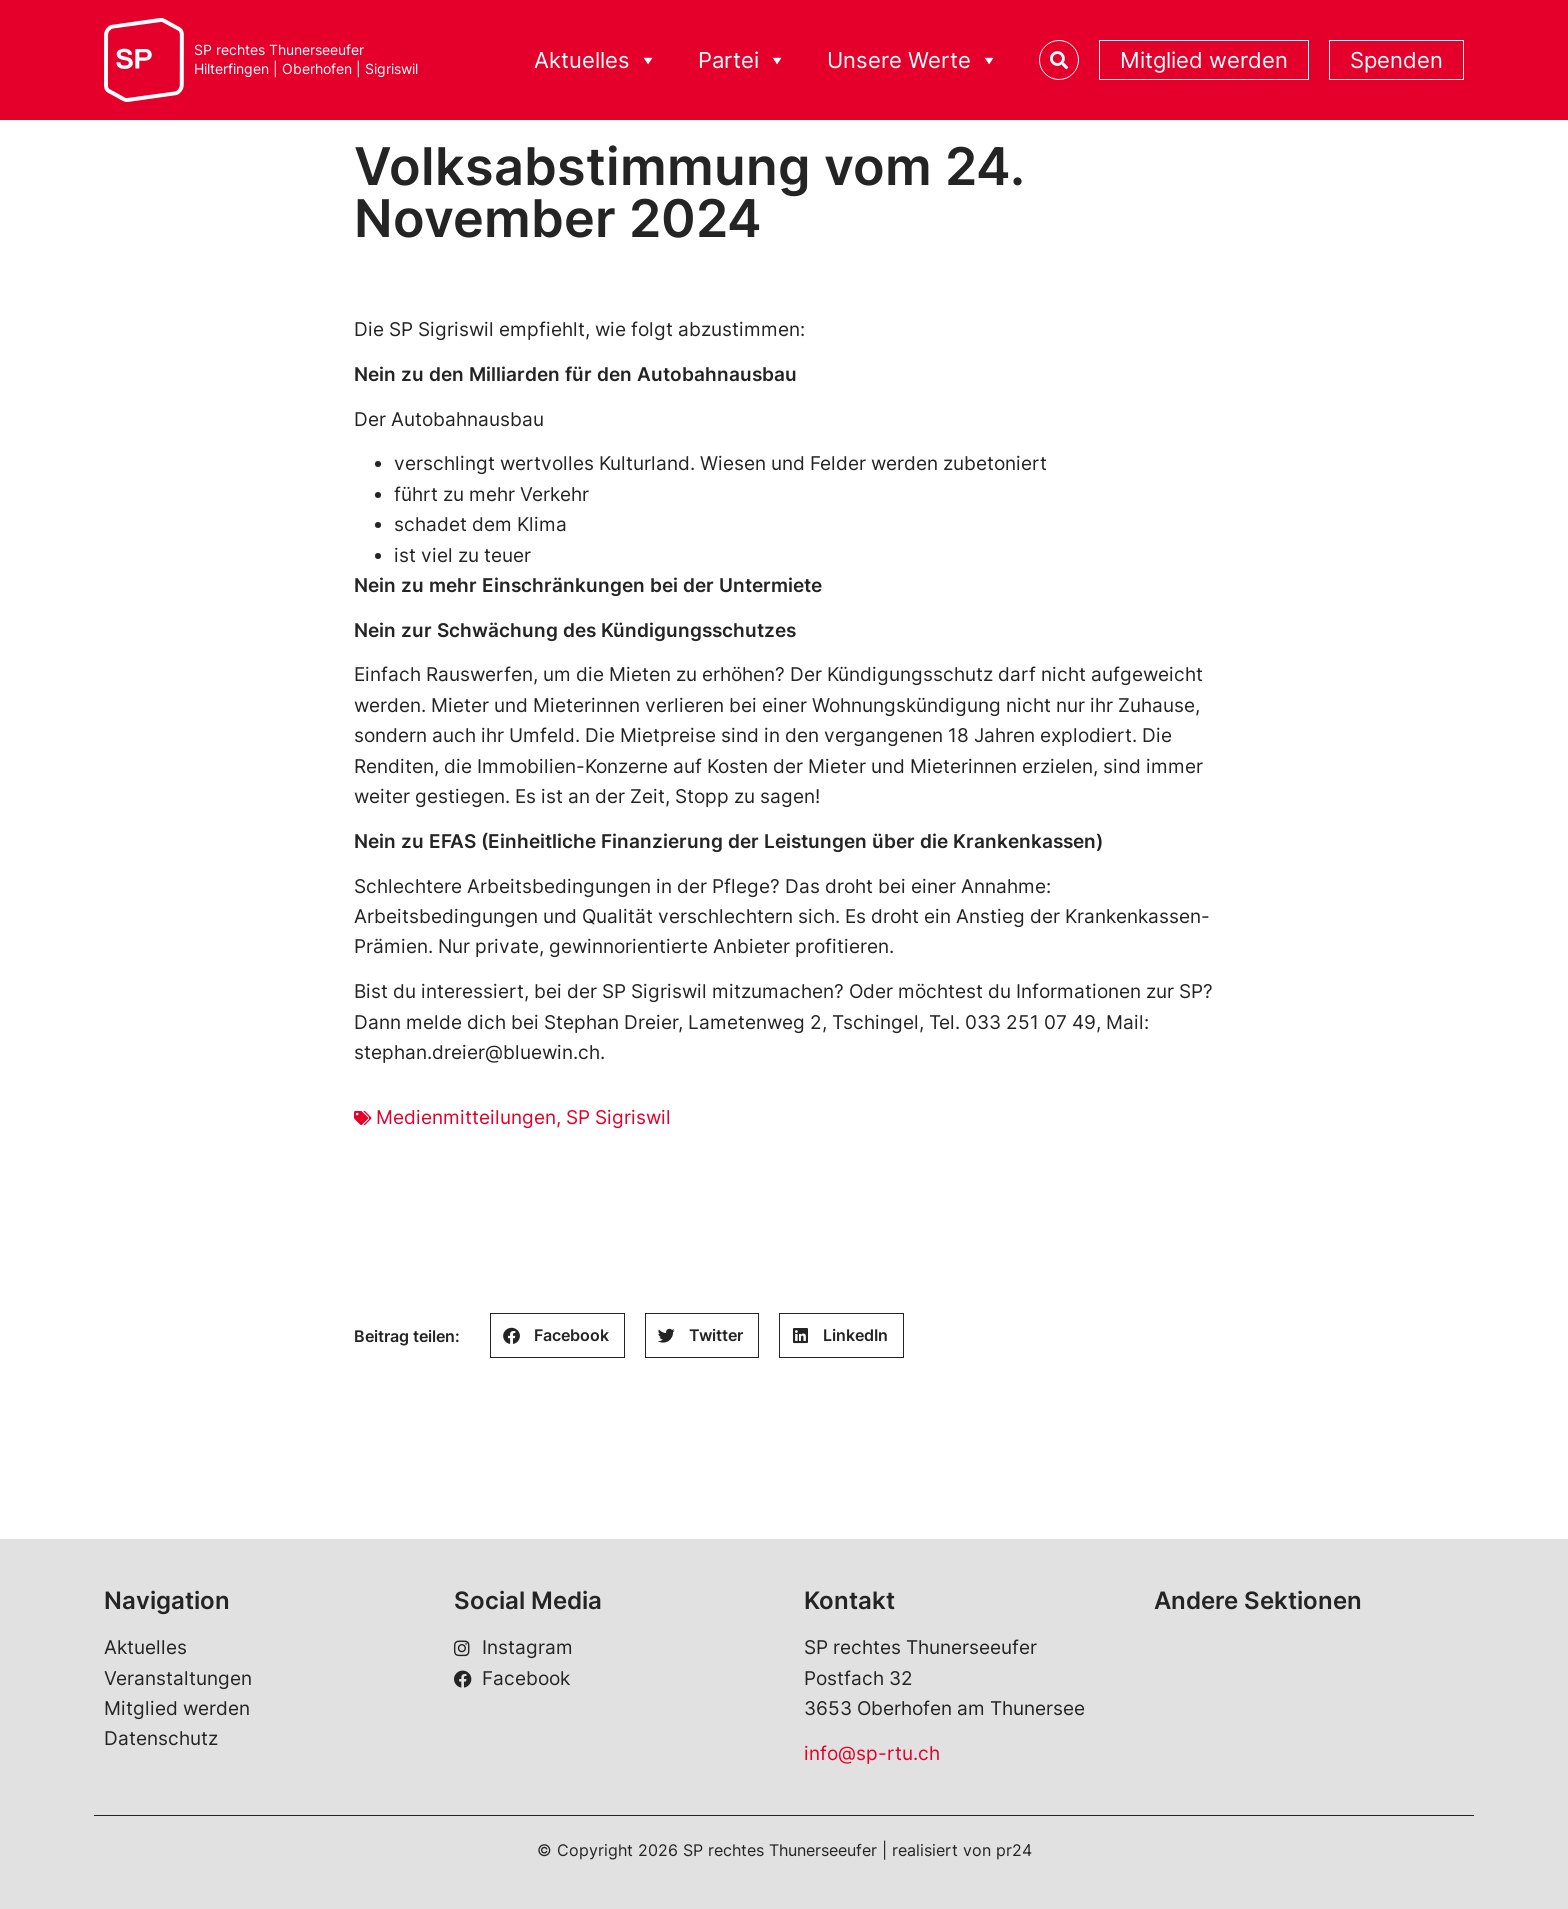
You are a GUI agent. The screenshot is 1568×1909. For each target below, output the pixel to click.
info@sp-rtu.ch (872, 1753)
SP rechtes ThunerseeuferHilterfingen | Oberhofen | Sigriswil (306, 59)
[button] (557, 1335)
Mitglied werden (1204, 60)
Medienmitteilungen (466, 1117)
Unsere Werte (913, 60)
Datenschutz (161, 1738)
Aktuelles (596, 60)
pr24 (1014, 1850)
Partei (742, 60)
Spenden (1396, 60)
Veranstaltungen (178, 1678)
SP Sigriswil (618, 1117)
